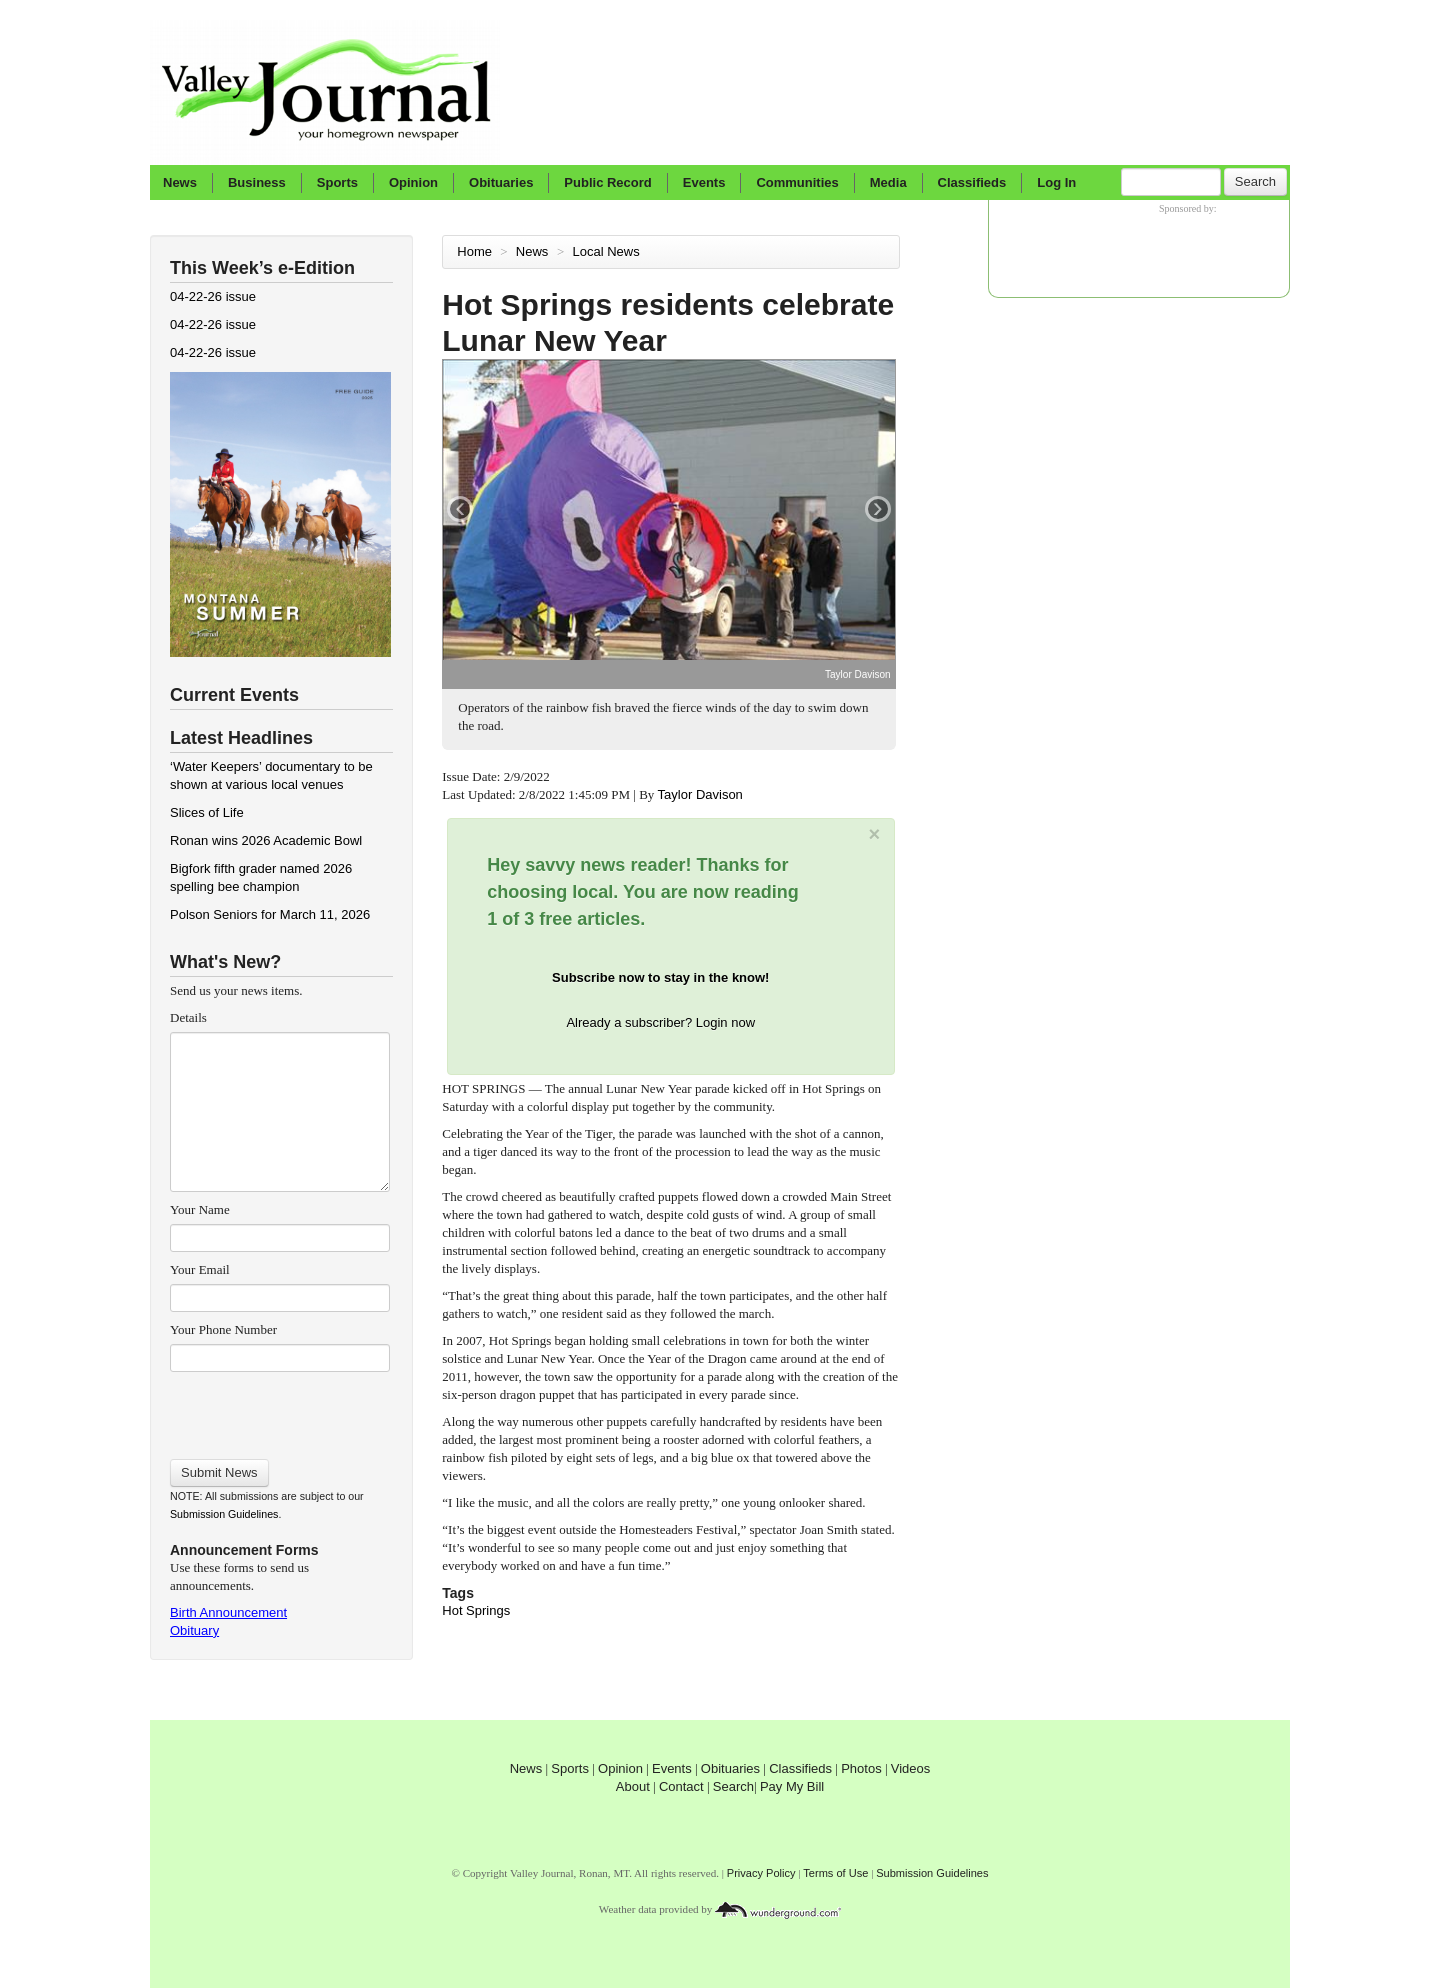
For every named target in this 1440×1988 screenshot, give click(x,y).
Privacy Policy (761, 1873)
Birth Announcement (228, 1612)
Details (188, 1017)
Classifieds (972, 182)
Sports (337, 182)
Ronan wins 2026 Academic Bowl (266, 840)
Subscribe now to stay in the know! (660, 977)
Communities (797, 182)
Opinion (413, 182)
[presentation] (279, 1409)
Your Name (200, 1209)
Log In (1056, 182)
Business (257, 182)
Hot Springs (476, 1610)
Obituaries (501, 182)
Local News (608, 251)
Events (704, 182)
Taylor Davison (702, 794)
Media (888, 182)
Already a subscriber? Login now (660, 1022)
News (180, 182)
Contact (681, 1786)
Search (1255, 181)
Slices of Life (207, 812)
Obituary (194, 1630)
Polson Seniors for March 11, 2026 (270, 914)
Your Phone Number (223, 1329)
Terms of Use (835, 1873)
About (633, 1786)
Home (474, 251)
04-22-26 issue (213, 296)
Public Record (607, 182)
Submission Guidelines (224, 1514)
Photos (861, 1768)
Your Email (200, 1269)
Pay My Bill (792, 1786)
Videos (911, 1768)
